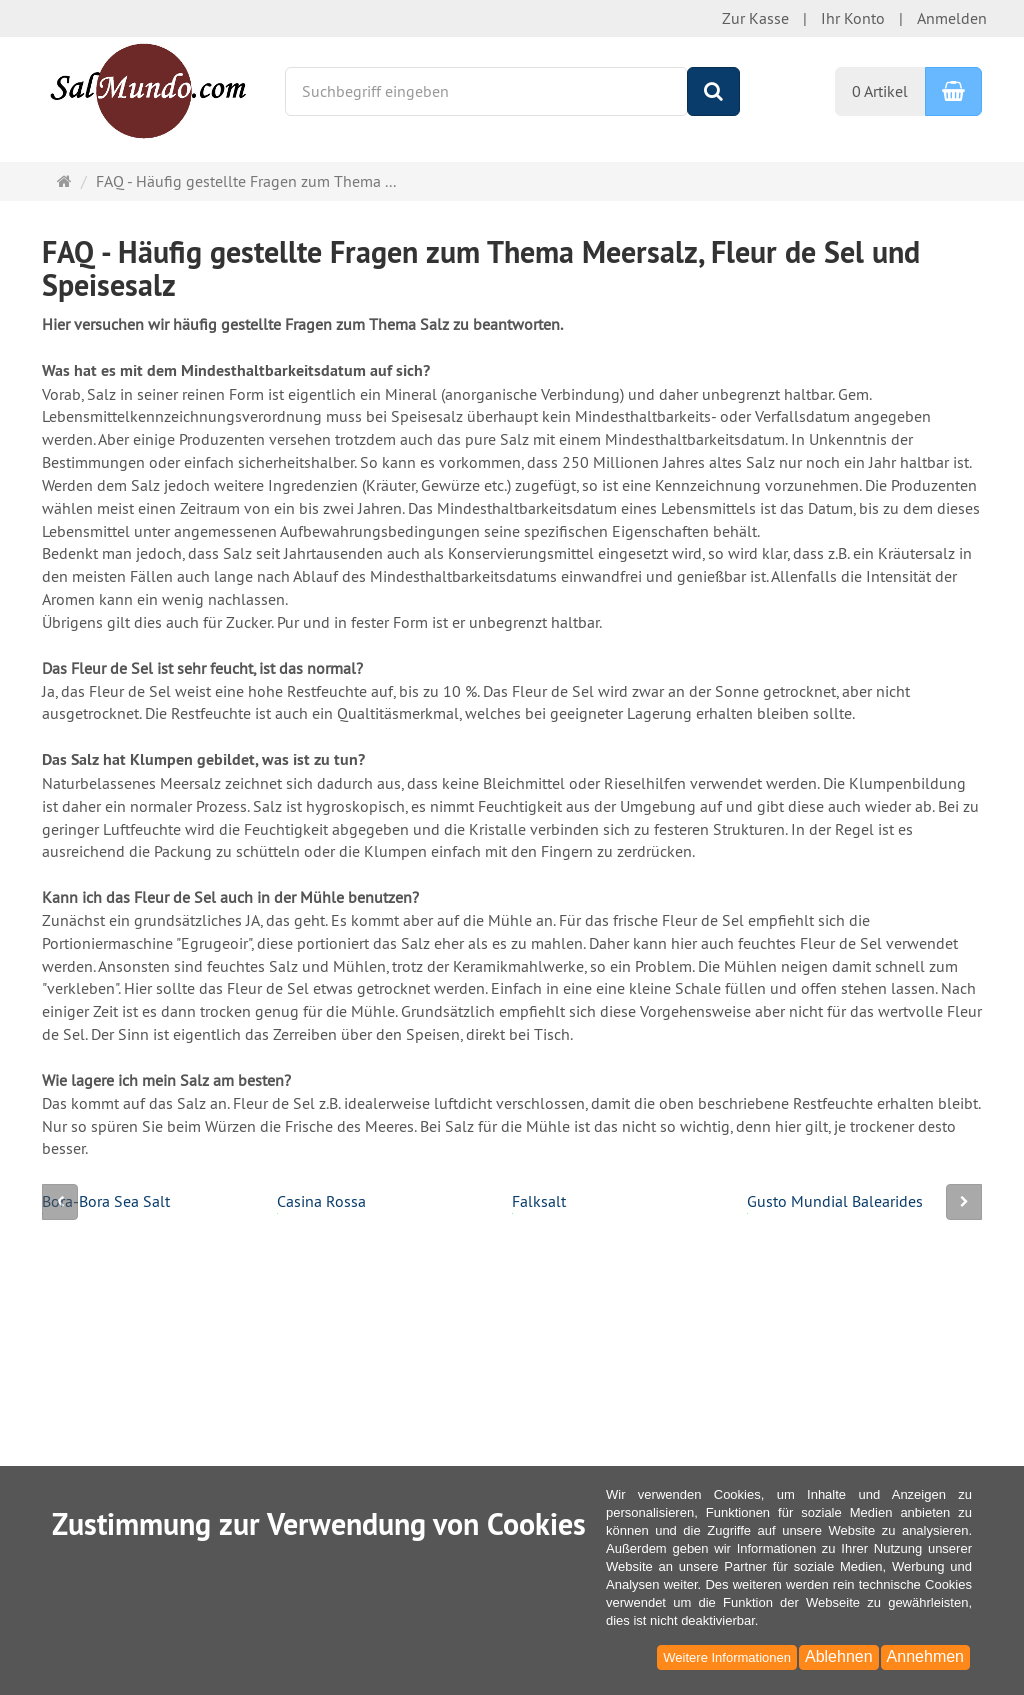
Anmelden (952, 18)
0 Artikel (880, 91)
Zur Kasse (755, 18)
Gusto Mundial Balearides (835, 1202)
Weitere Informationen (727, 1657)
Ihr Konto (853, 18)
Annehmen (925, 1656)
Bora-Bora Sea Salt (106, 1202)
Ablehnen (839, 1656)
